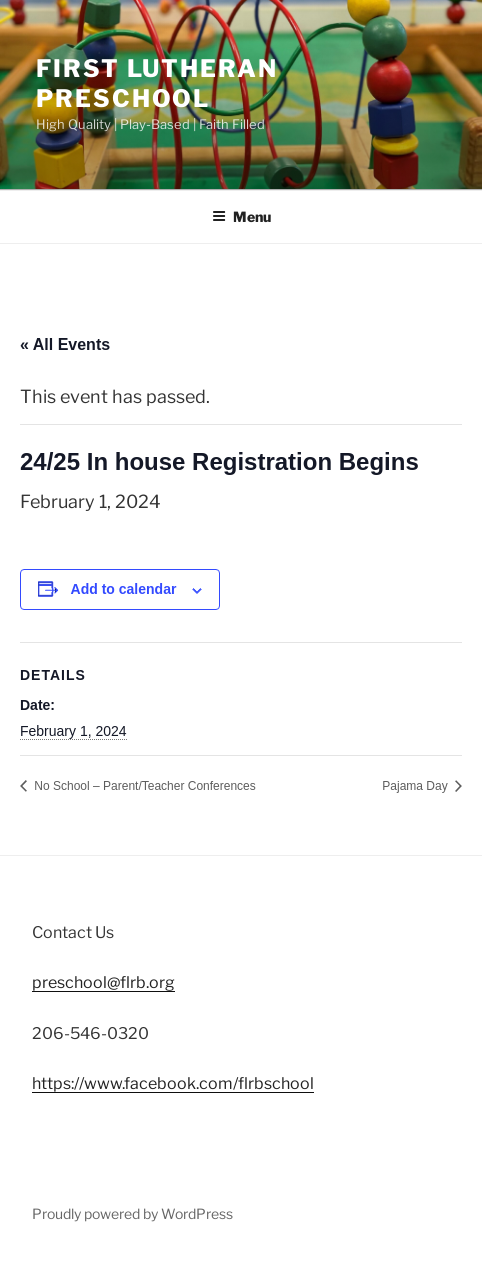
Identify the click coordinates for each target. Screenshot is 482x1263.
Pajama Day (416, 786)
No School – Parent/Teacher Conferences (143, 786)
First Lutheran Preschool (157, 83)
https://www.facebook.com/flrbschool (173, 1083)
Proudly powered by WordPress (132, 1213)
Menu (241, 216)
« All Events (65, 344)
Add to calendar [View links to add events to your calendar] (124, 589)
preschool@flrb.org (103, 982)
